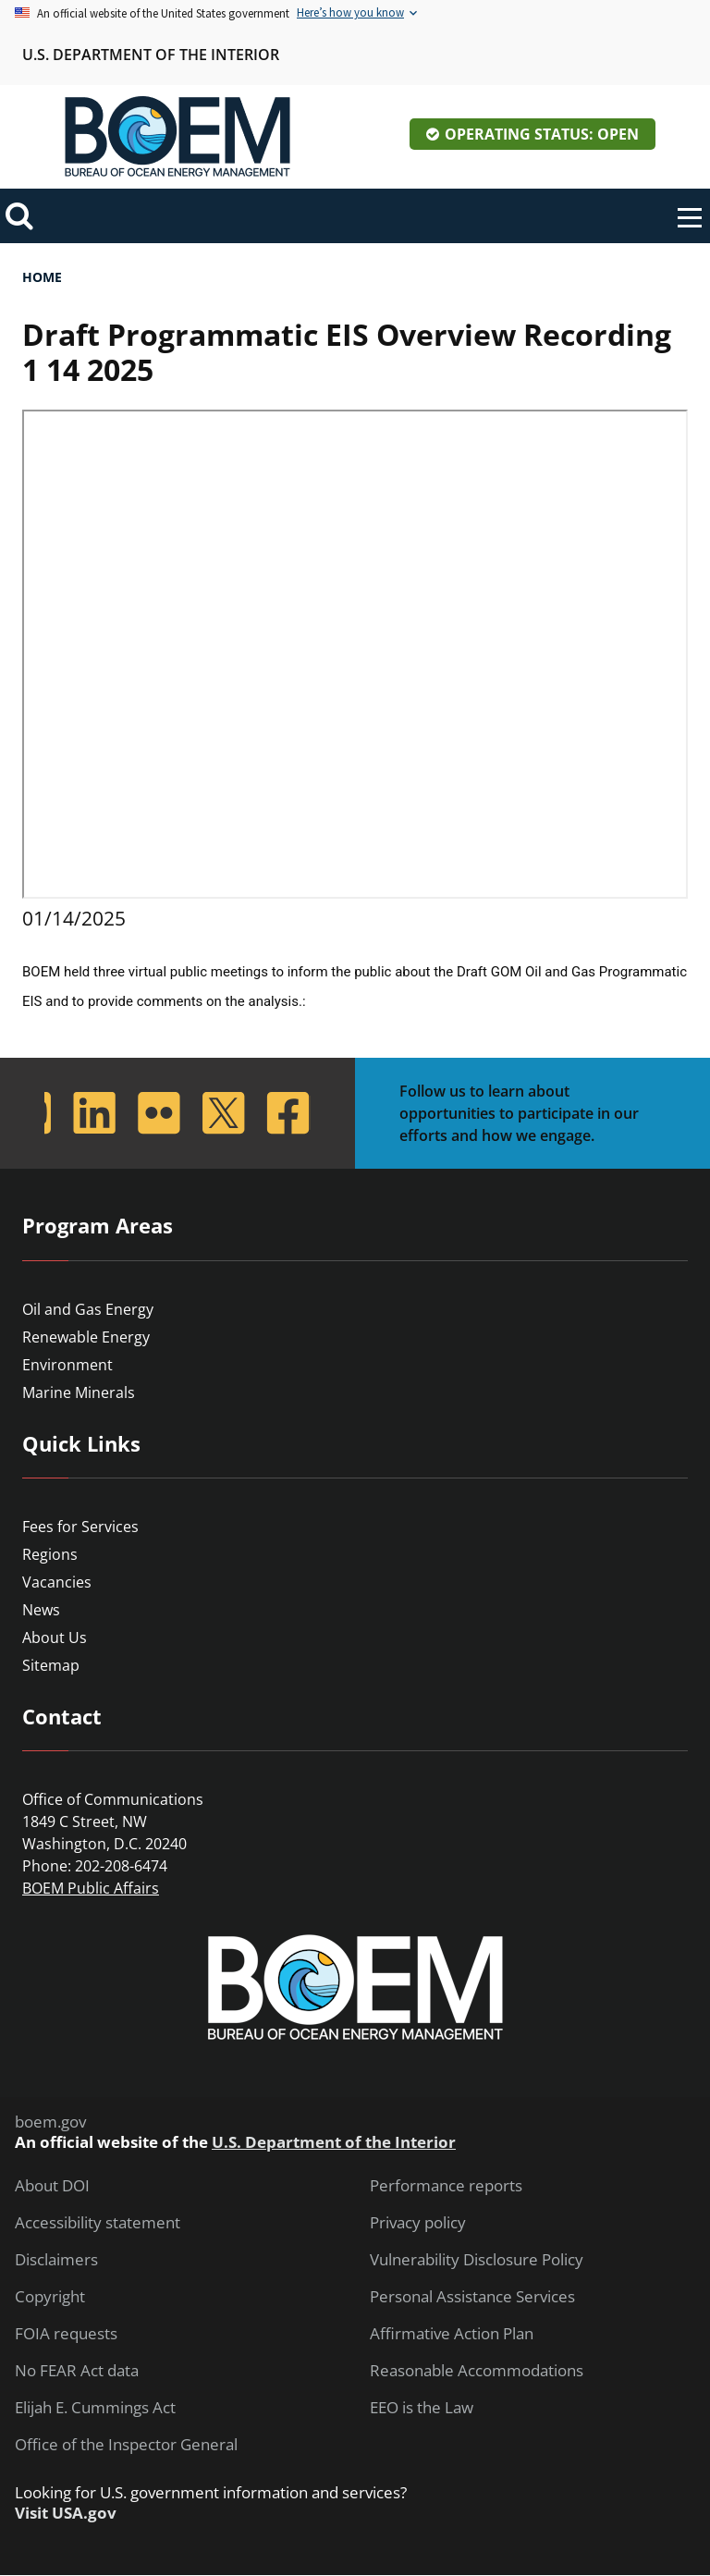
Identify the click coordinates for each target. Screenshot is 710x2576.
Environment (67, 1365)
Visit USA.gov (65, 2513)
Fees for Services (80, 1526)
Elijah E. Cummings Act (95, 2408)
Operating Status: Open (542, 134)
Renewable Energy (86, 1337)
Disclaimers (56, 2260)
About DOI (52, 2186)
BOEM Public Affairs (90, 1888)
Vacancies (57, 1582)
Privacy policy (418, 2223)
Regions (50, 1554)
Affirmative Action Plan (451, 2334)
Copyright (50, 2297)
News (41, 1610)
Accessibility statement (97, 2223)
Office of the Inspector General (126, 2445)
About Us (54, 1637)
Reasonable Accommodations (476, 2371)
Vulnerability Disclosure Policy (476, 2260)
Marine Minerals (78, 1392)
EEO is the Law (421, 2408)
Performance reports (446, 2186)
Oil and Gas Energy (87, 1309)
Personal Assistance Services (472, 2297)
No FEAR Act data (77, 2371)
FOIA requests (66, 2334)
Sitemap (51, 1665)
